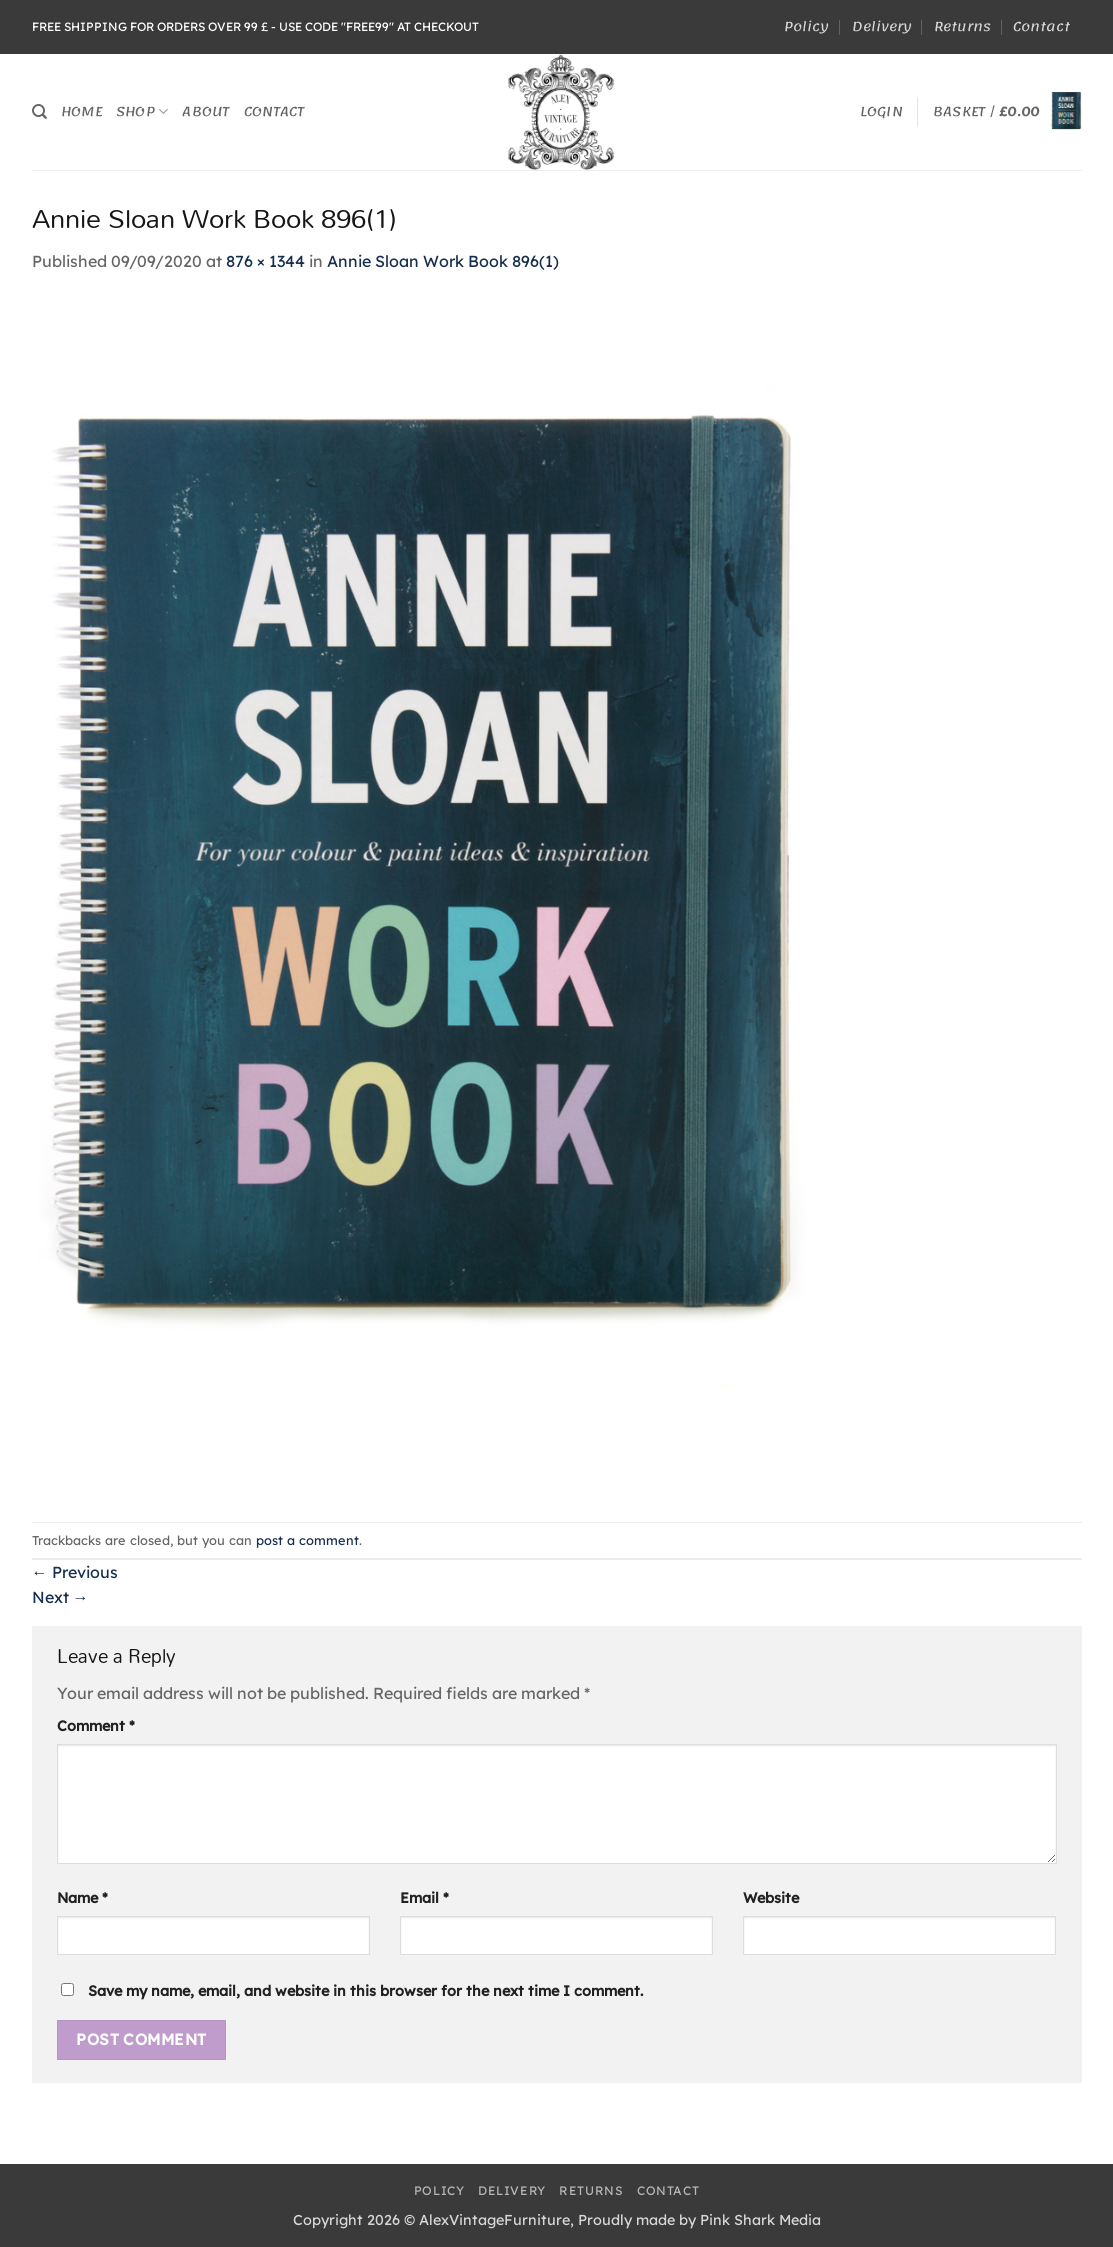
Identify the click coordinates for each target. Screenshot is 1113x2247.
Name (82, 1898)
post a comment (307, 1540)
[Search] (39, 112)
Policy (806, 26)
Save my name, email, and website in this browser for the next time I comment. (365, 1991)
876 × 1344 (265, 261)
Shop (142, 111)
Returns (962, 26)
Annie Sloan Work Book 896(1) (443, 261)
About (205, 111)
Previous (75, 1572)
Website (771, 1898)
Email (424, 1898)
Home (81, 111)
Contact (1041, 26)
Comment (96, 1726)
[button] (881, 112)
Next (60, 1597)
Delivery (882, 26)
